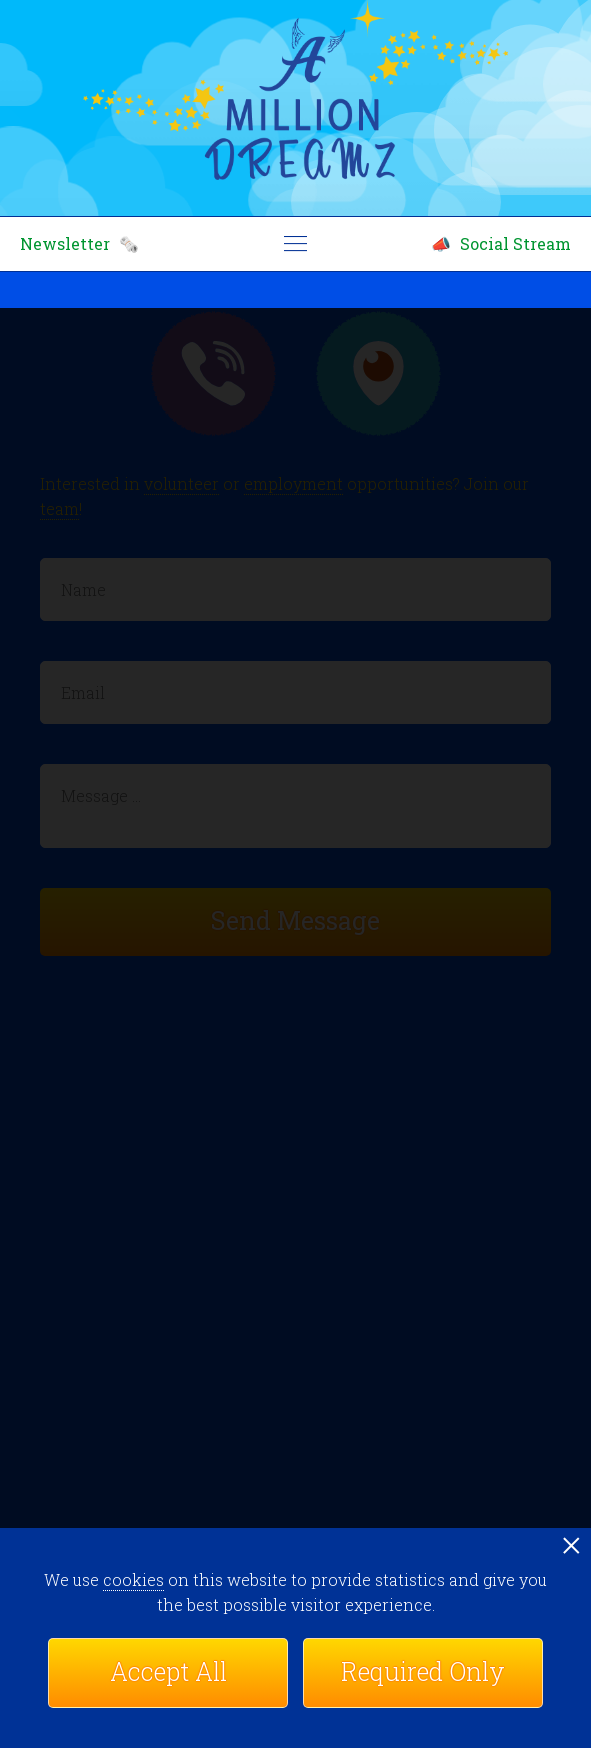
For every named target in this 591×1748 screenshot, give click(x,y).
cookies (133, 1579)
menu (296, 244)
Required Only (423, 1671)
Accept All (168, 1671)
